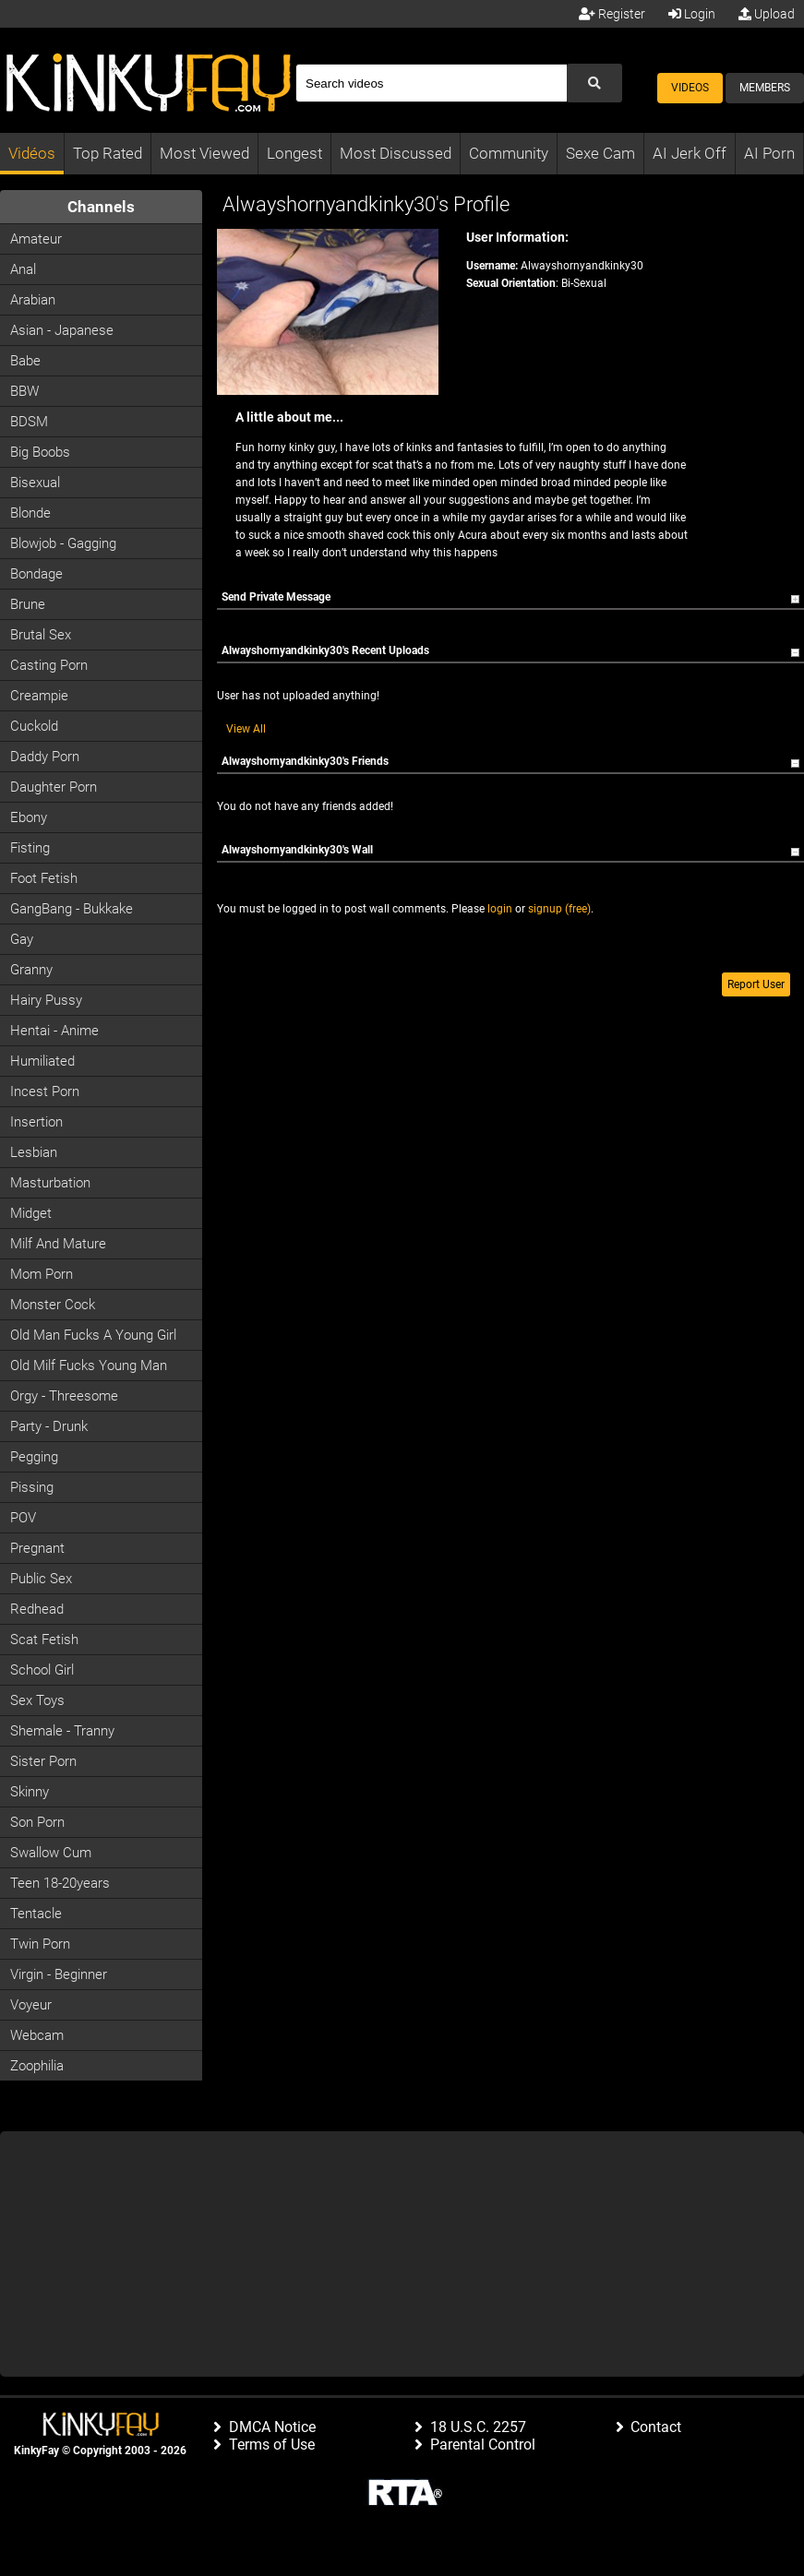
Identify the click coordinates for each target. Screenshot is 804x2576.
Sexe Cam (600, 153)
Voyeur (31, 2005)
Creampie (39, 695)
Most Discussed (395, 153)
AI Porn (769, 153)
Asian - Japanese (62, 330)
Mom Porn (41, 1274)
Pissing (32, 1487)
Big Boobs (40, 452)
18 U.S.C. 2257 (478, 2427)
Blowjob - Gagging (63, 543)
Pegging (34, 1457)
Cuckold (34, 726)
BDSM (29, 421)
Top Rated (107, 153)
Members (764, 87)
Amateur (36, 239)
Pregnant (37, 1548)
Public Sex (41, 1578)
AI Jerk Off (689, 153)
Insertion (36, 1122)
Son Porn (37, 1822)
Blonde (30, 513)
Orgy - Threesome (64, 1396)
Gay (21, 939)
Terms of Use (272, 2444)
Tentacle (36, 1913)
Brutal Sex (40, 634)
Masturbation (50, 1183)
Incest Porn (44, 1091)
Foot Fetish (44, 878)
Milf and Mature (58, 1243)
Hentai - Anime (54, 1030)
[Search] (431, 83)
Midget (31, 1213)
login (499, 908)
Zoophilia (37, 2065)
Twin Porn (40, 1944)
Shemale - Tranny (62, 1731)
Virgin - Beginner (58, 1974)
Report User (756, 984)
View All (246, 728)
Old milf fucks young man (88, 1365)
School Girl (42, 1670)
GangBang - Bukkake (71, 908)
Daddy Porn (44, 756)
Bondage (36, 574)
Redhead (37, 1609)
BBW (24, 391)
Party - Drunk (49, 1426)
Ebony (28, 817)
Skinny (29, 1791)
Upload (766, 13)
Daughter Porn (53, 787)
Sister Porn (43, 1761)
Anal (23, 269)
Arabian (32, 300)
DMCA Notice (272, 2427)
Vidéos (31, 153)
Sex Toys (37, 1700)
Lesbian (33, 1152)
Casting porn (49, 665)
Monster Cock (52, 1304)
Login (691, 13)
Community (508, 153)
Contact (655, 2427)
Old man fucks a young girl (93, 1335)
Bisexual (35, 482)
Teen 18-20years (60, 1883)
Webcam (37, 2035)
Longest (294, 153)
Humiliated (42, 1061)
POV (23, 1517)
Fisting (30, 848)
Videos (690, 87)
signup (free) (559, 908)
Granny (31, 969)
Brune (27, 604)
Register (612, 13)
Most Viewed (204, 153)
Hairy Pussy (46, 1000)
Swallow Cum (50, 1852)
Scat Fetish (44, 1639)
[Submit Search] (594, 83)
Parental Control (482, 2444)
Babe (25, 360)
